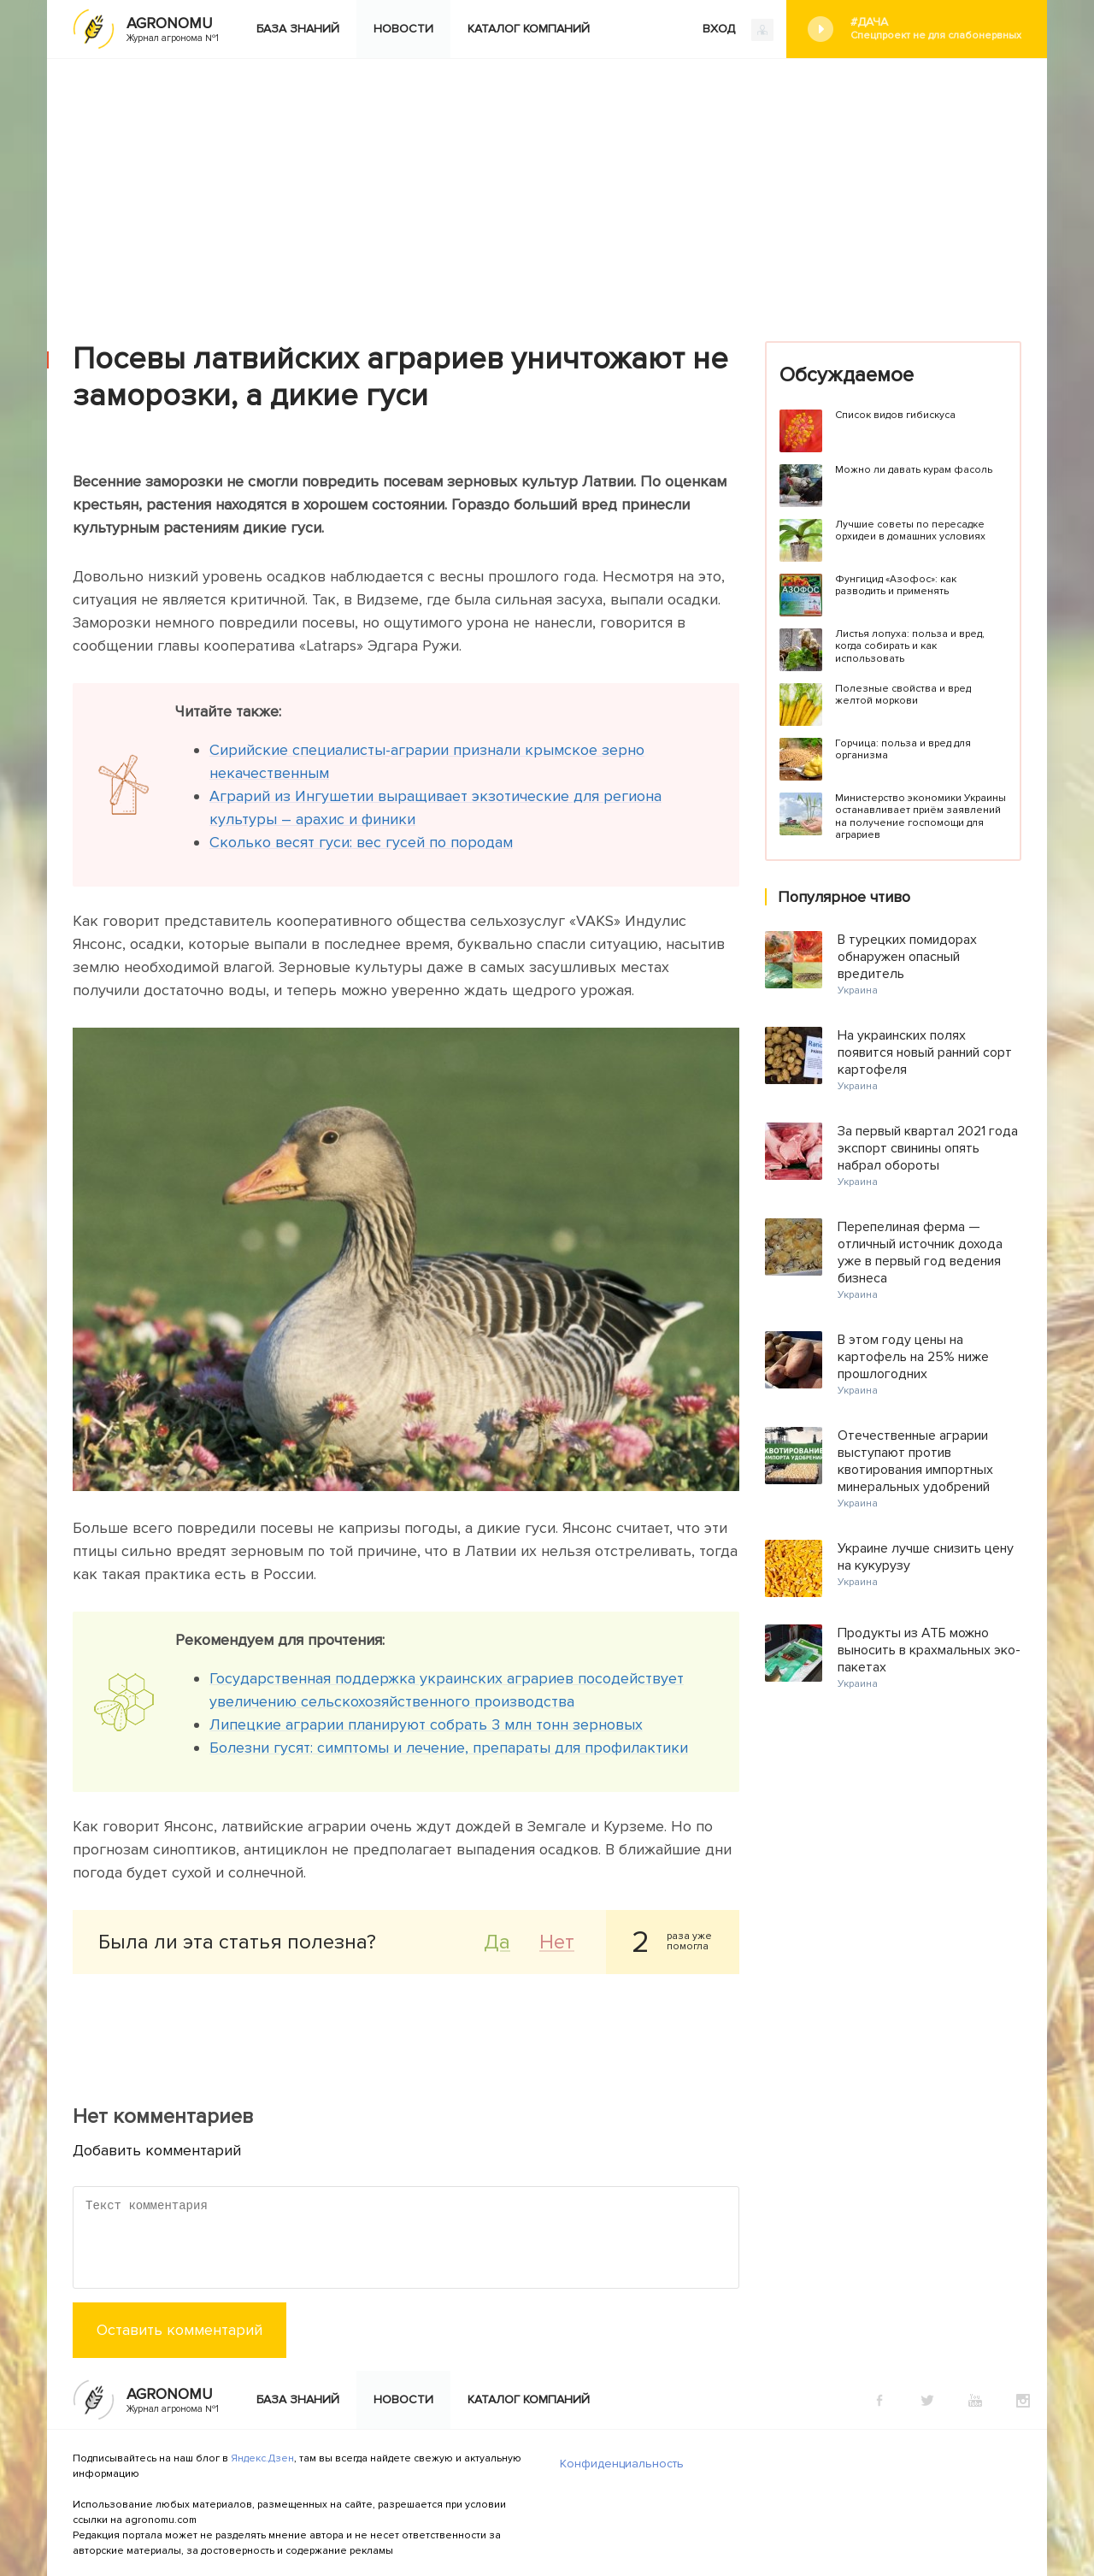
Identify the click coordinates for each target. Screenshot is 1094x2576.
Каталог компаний (529, 28)
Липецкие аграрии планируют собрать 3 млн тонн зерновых (426, 1724)
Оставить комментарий (179, 2329)
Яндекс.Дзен (262, 2458)
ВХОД (738, 30)
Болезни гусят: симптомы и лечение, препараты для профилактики (448, 1747)
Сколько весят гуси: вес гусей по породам (361, 842)
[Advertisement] (547, 187)
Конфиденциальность (622, 2463)
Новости (403, 28)
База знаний (297, 28)
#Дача (935, 29)
